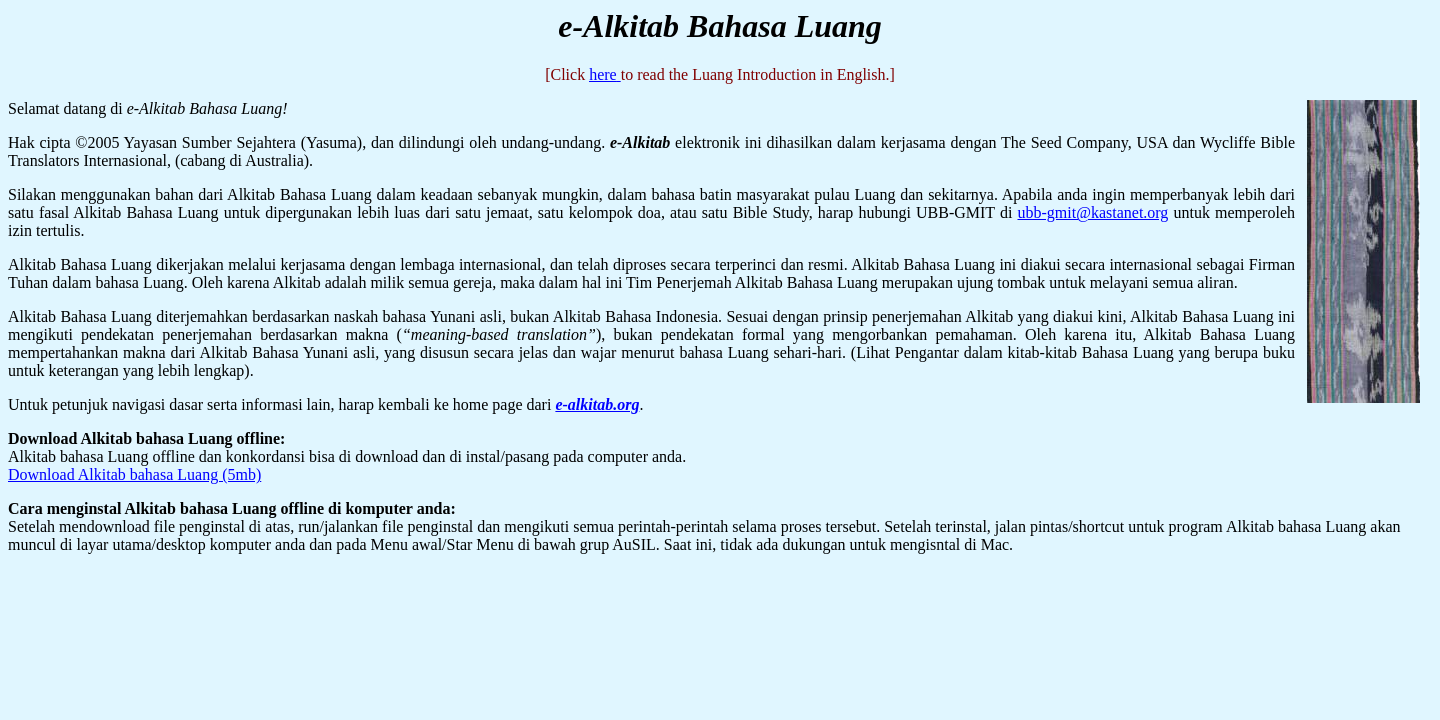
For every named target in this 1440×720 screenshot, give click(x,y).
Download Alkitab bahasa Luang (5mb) (134, 474)
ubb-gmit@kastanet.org (1093, 212)
